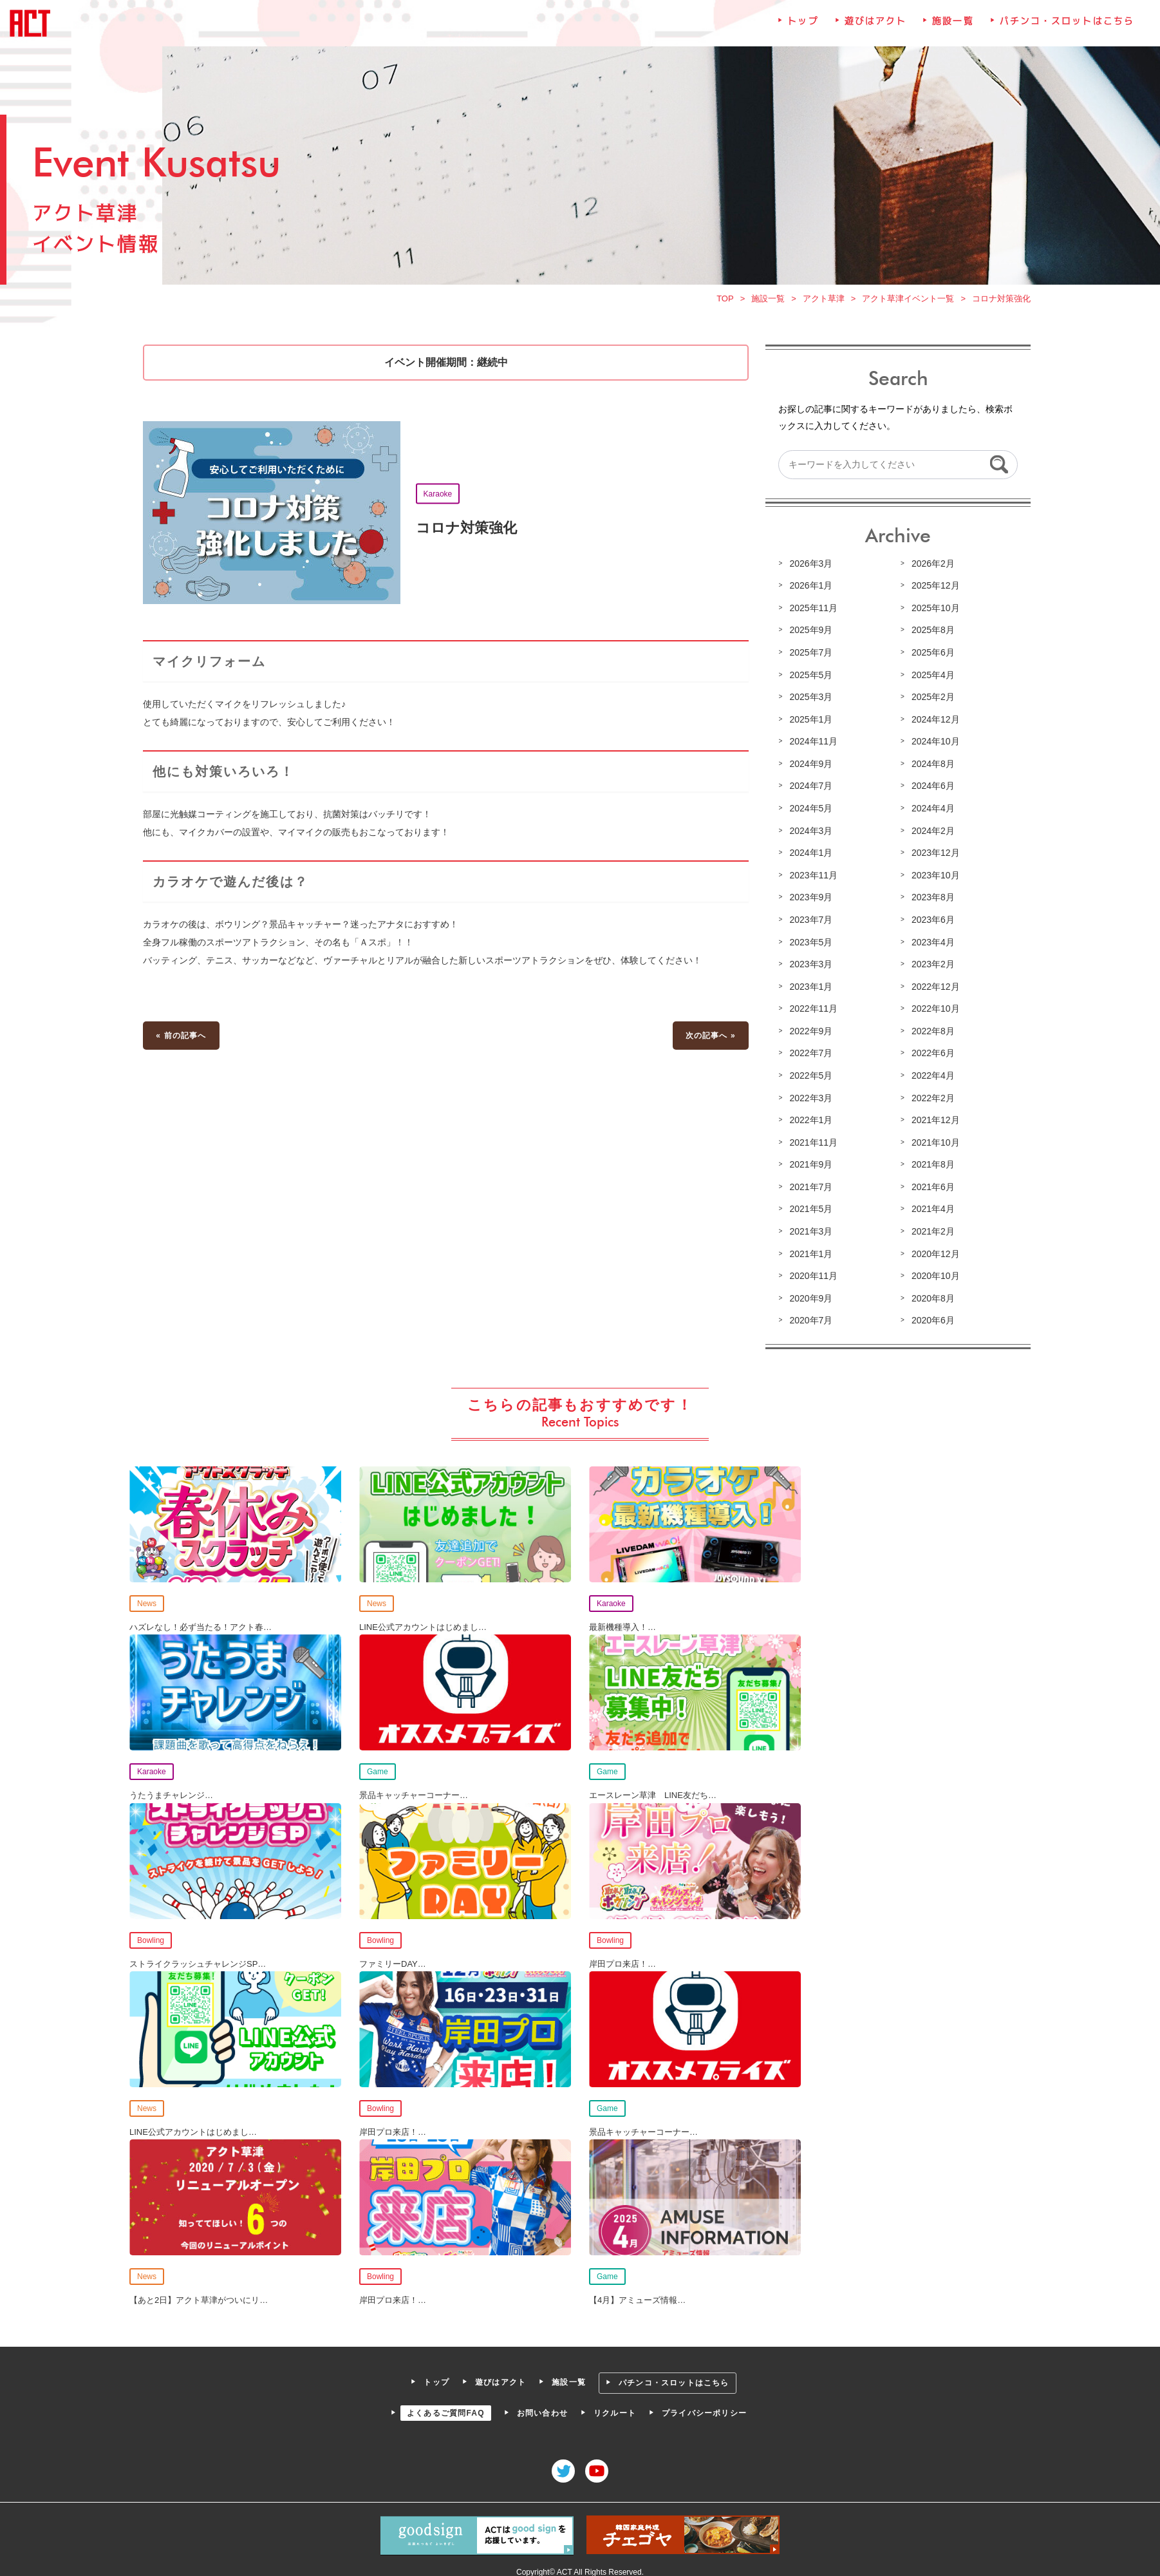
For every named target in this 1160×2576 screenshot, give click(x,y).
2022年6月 (930, 1055)
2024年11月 (812, 746)
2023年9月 (809, 901)
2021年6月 (930, 1187)
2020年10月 (933, 1276)
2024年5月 (809, 813)
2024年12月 (933, 724)
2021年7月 (809, 1187)
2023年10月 (933, 878)
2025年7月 (809, 657)
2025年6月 (930, 657)
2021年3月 (809, 1232)
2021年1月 (809, 1254)
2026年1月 (809, 592)
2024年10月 (933, 746)
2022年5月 (809, 1077)
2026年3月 (809, 569)
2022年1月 (809, 1122)
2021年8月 (930, 1165)
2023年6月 (930, 923)
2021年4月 (930, 1210)
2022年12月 (933, 989)
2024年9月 (809, 768)
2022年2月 (930, 1099)
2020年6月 (930, 1320)
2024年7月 (809, 790)
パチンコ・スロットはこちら (1063, 31)
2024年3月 (809, 834)
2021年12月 (933, 1122)
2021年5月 (809, 1210)
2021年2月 (930, 1232)
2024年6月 (930, 790)
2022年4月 (930, 1077)
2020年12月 (933, 1254)
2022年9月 (809, 1033)
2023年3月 (809, 967)
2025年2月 (930, 702)
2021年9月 (809, 1165)
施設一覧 (950, 31)
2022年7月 (809, 1055)
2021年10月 (933, 1144)
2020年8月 (930, 1298)
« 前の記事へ (185, 1037)
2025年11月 (812, 614)
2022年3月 (809, 1099)
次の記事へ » (709, 1037)
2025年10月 (933, 614)
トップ (801, 31)
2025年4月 (930, 680)
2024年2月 (930, 834)
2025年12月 (933, 592)
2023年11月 (812, 878)
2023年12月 (933, 856)
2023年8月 (930, 901)
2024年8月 (930, 768)
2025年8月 (930, 635)
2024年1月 (809, 856)
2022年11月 (812, 1011)
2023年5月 (809, 945)
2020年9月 (809, 1298)
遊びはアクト (873, 31)
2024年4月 (930, 813)
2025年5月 (809, 680)
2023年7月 (809, 923)
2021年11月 (812, 1144)
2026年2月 (930, 569)
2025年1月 (809, 724)
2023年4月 (930, 945)
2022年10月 (933, 1011)
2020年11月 (812, 1276)
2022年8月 (930, 1033)
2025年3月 (809, 702)
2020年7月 (809, 1320)
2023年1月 (809, 989)
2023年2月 (930, 967)
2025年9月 (809, 635)
